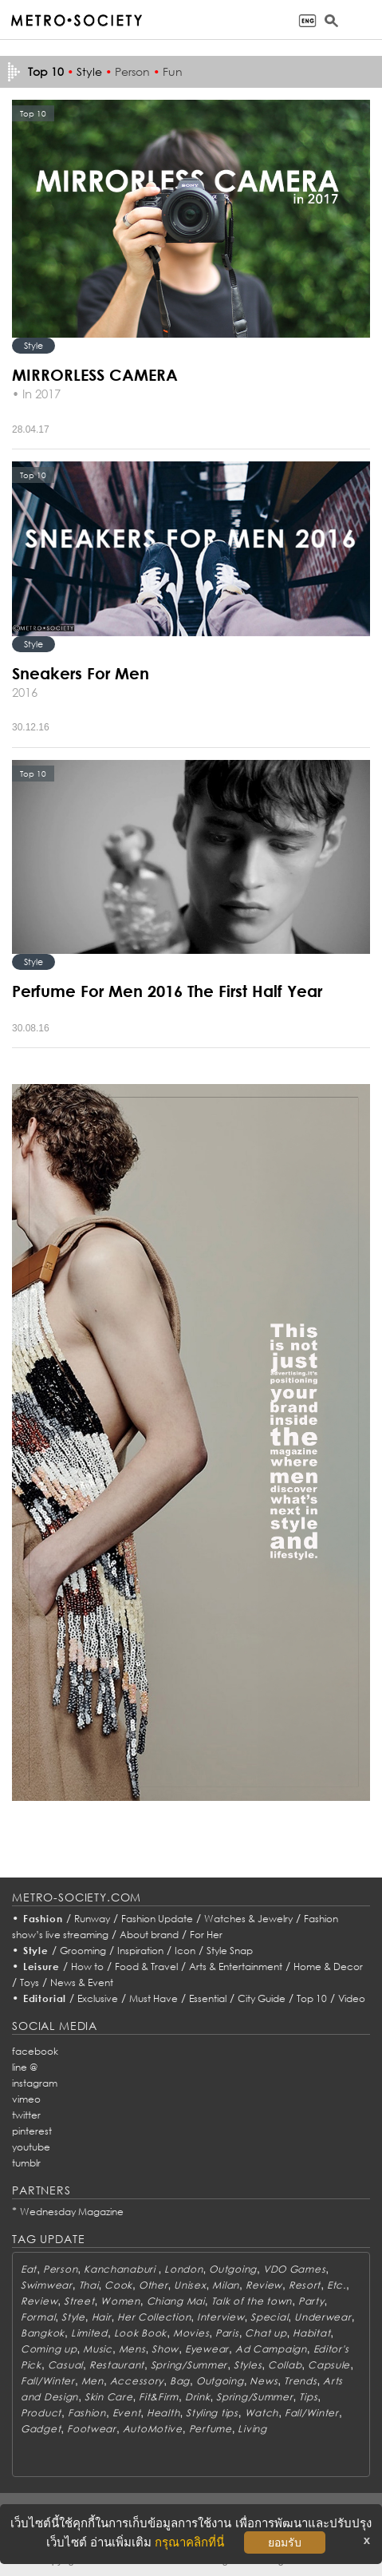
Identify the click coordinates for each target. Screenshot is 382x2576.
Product (41, 2413)
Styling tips (212, 2413)
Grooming (83, 1951)
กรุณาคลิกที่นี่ (189, 2542)
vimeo (26, 2099)
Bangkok (43, 2333)
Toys (29, 1982)
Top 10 (312, 1998)
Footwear (91, 2429)
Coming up (49, 2349)
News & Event (81, 1982)
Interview (220, 2317)
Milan (225, 2285)
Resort (305, 2285)
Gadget (41, 2429)
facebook (35, 2051)
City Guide (262, 1998)
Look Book (140, 2333)
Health (163, 2413)
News (264, 2381)
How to (87, 1967)
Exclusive (97, 1998)
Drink (198, 2397)
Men (92, 2381)
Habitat (311, 2333)
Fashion (43, 1919)
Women (120, 2301)
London (183, 2269)
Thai (89, 2285)
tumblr (26, 2163)
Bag (180, 2381)
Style (89, 71)
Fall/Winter (48, 2381)
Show (165, 2349)
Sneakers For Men (80, 673)
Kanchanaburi (121, 2269)
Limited (89, 2333)
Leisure (41, 1967)
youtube (31, 2147)
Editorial (45, 1998)
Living (252, 2429)
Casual (65, 2365)
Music (97, 2349)
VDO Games (294, 2269)
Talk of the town (252, 2301)
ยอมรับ (284, 2542)
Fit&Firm (159, 2397)
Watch (262, 2413)
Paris (227, 2333)
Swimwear (47, 2285)
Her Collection (154, 2317)
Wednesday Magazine (72, 2212)
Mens (132, 2349)
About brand (149, 1935)
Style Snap (230, 1951)
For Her (206, 1935)
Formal (38, 2317)
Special (269, 2317)
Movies (191, 2333)
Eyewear (207, 2349)
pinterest (32, 2131)
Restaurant (116, 2365)
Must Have (153, 1998)
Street (79, 2301)
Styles (248, 2365)
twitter (26, 2115)
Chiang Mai (176, 2301)
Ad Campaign (271, 2349)
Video (351, 1998)
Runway (92, 1919)
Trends (300, 2381)
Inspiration (140, 1951)
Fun (173, 71)
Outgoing (233, 2269)
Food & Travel (146, 1967)
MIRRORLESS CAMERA (95, 374)
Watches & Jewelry (248, 1919)
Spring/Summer (189, 2365)
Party (311, 2301)
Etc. (336, 2285)
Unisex (190, 2285)
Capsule (329, 2365)
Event (126, 2413)
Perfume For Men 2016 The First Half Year (167, 990)
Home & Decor (328, 1967)
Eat (29, 2269)
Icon (185, 1951)
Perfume (210, 2429)
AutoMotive (153, 2429)
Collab (284, 2365)
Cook (118, 2285)
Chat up (265, 2333)
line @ (24, 2067)
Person (132, 71)
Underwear (322, 2317)
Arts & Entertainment (235, 1967)
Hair (102, 2317)
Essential (207, 1998)
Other (153, 2285)
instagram (34, 2083)
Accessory (136, 2381)
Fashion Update (157, 1919)
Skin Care (108, 2397)
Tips (308, 2397)
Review (264, 2285)
